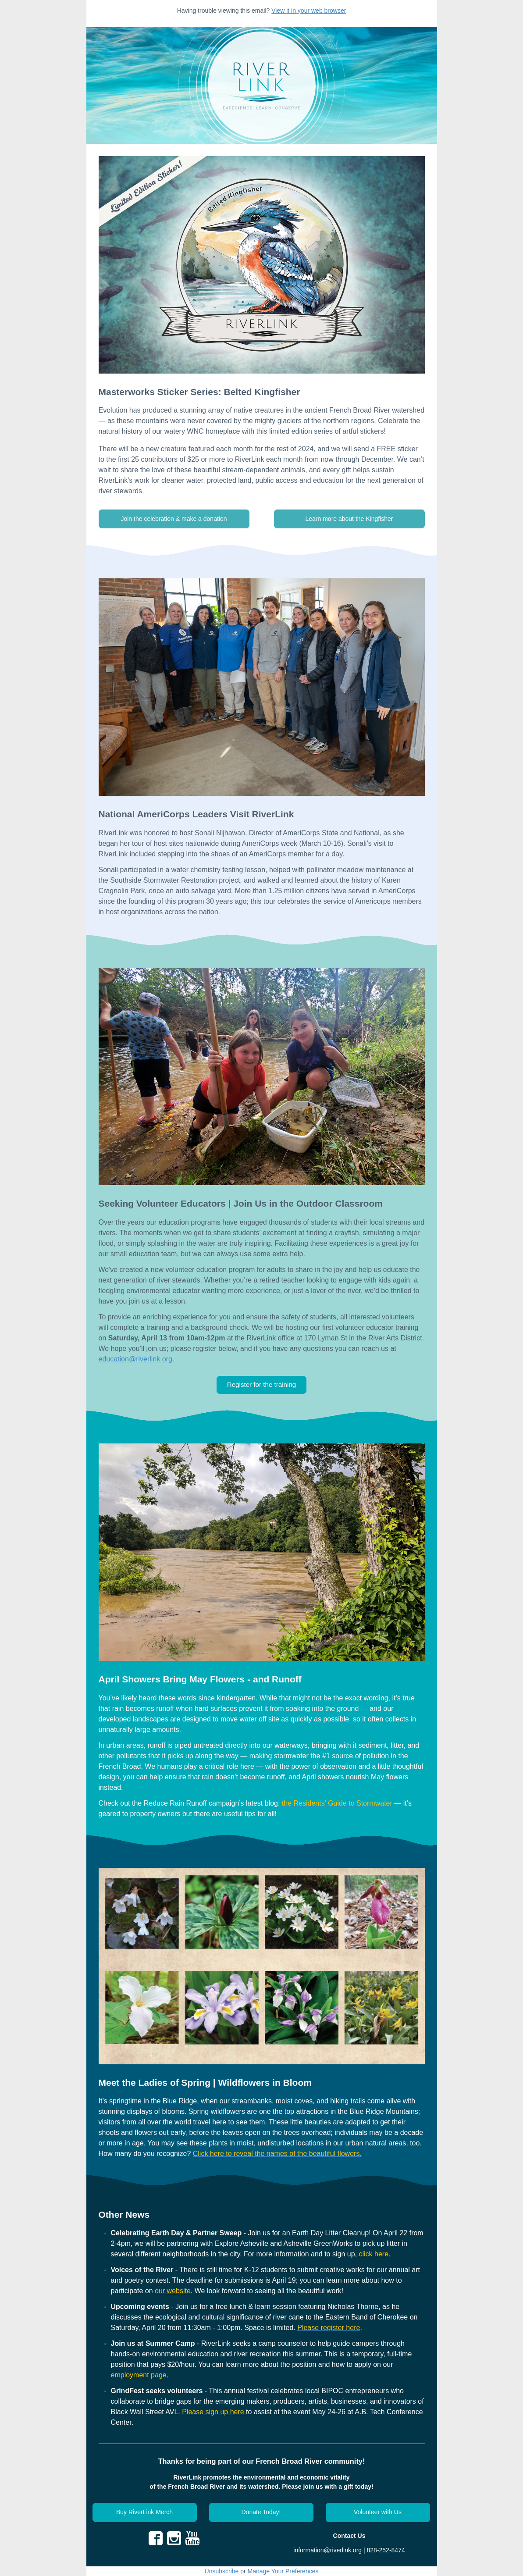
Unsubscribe (222, 2571)
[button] (174, 518)
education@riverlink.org (135, 1359)
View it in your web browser (308, 10)
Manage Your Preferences (283, 2571)
